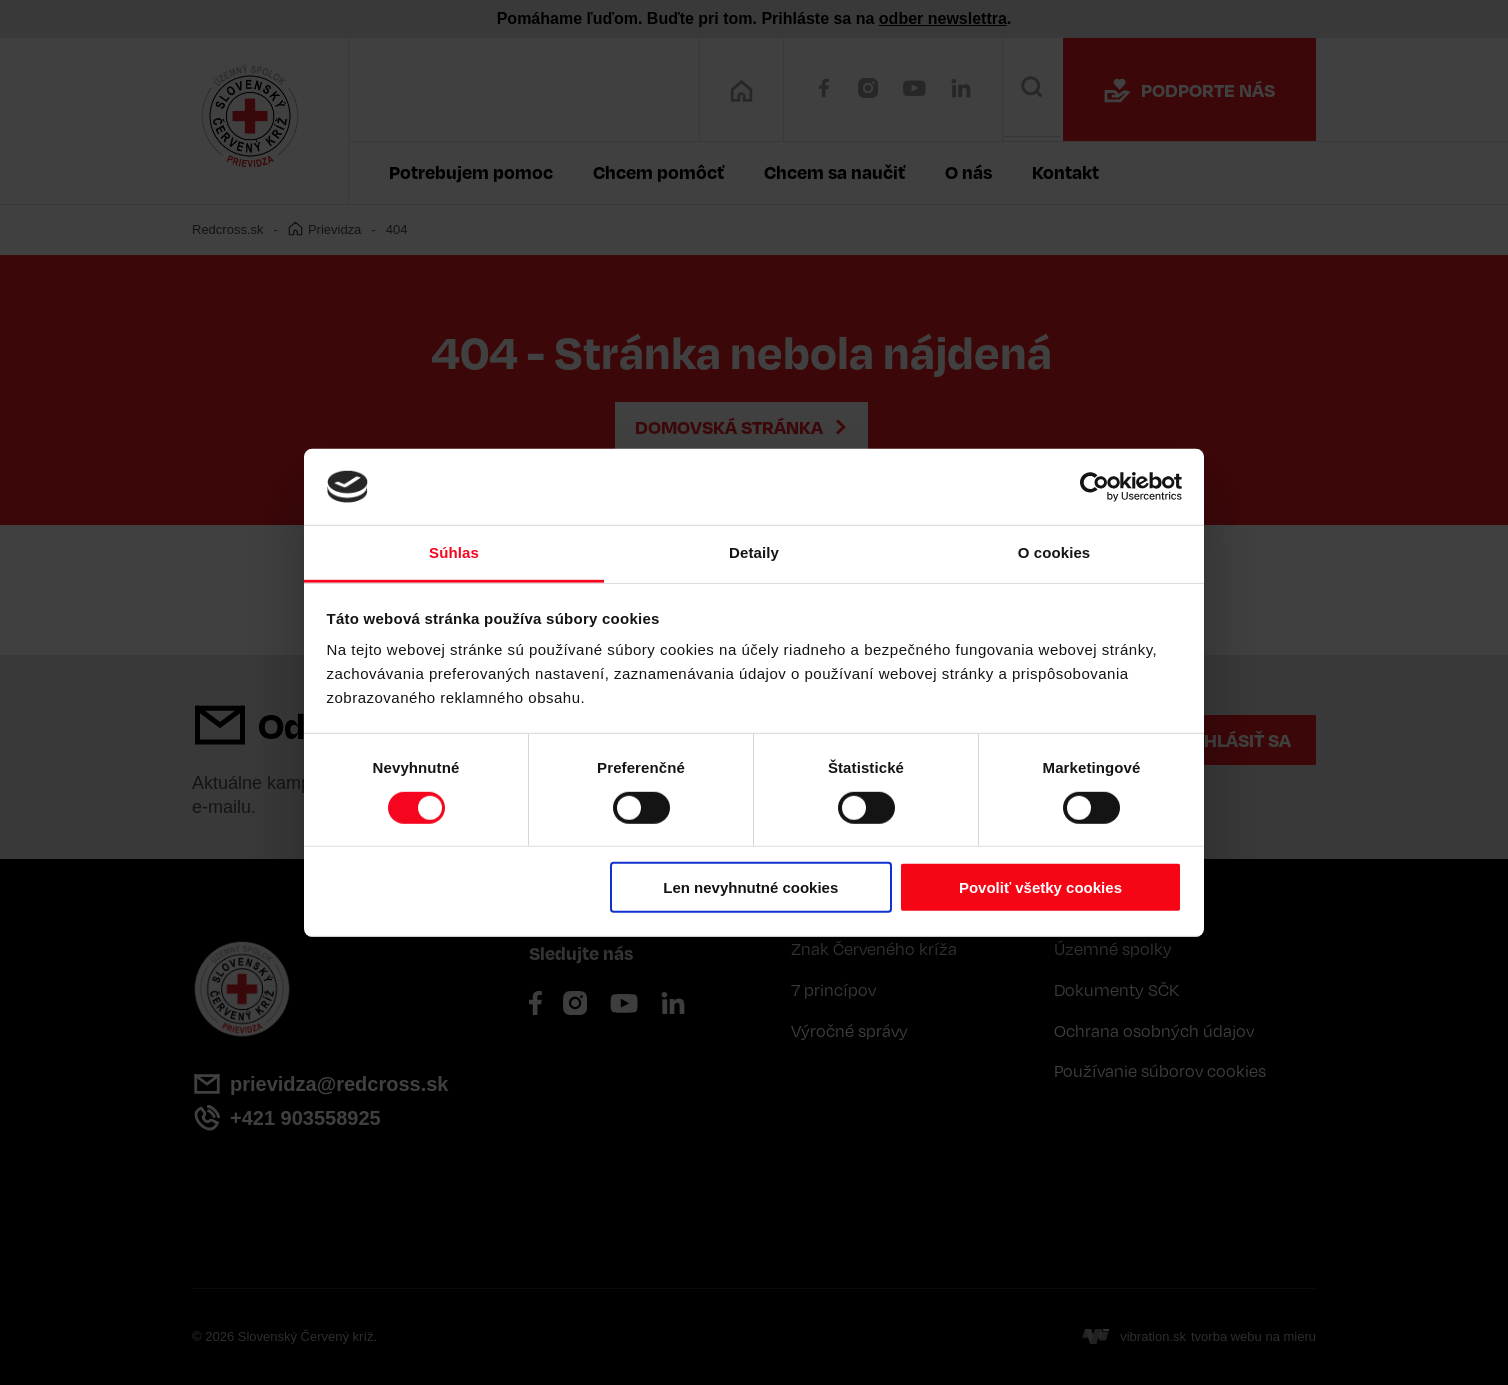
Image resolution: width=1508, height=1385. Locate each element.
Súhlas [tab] (454, 552)
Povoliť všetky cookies (1040, 887)
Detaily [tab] (754, 552)
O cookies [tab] (1054, 552)
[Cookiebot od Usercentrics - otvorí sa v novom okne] (1094, 487)
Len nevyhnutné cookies (750, 887)
